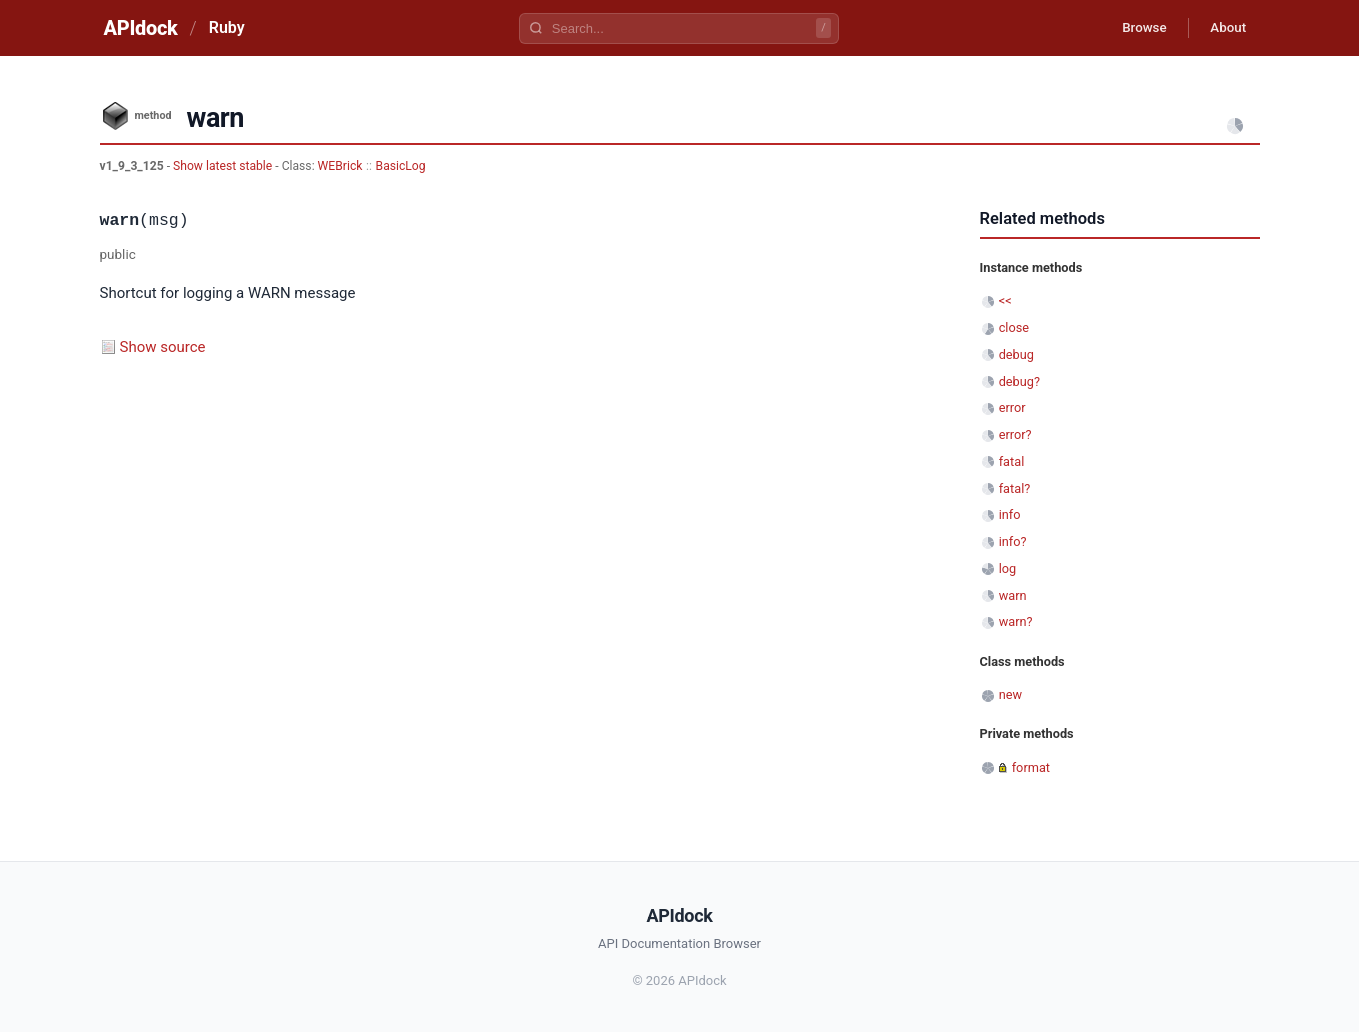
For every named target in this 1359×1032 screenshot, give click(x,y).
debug (1016, 354)
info (1010, 514)
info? (1013, 541)
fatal (1012, 461)
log (1008, 568)
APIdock (141, 28)
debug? (1019, 381)
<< (1005, 300)
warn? (1016, 621)
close (1014, 327)
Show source (163, 347)
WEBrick (340, 166)
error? (1015, 434)
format (1031, 767)
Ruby (227, 27)
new (1010, 694)
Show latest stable (224, 166)
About (1225, 28)
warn (1013, 595)
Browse (1133, 28)
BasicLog (401, 166)
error (1012, 407)
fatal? (1015, 488)
